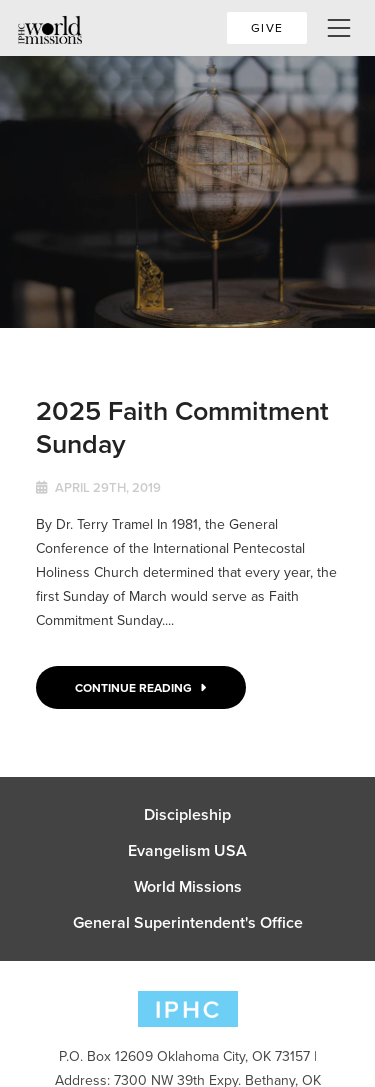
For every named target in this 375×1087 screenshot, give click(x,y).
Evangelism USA (187, 851)
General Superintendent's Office (188, 923)
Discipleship (187, 815)
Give (267, 27)
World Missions (188, 887)
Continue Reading (140, 687)
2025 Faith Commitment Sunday (182, 426)
